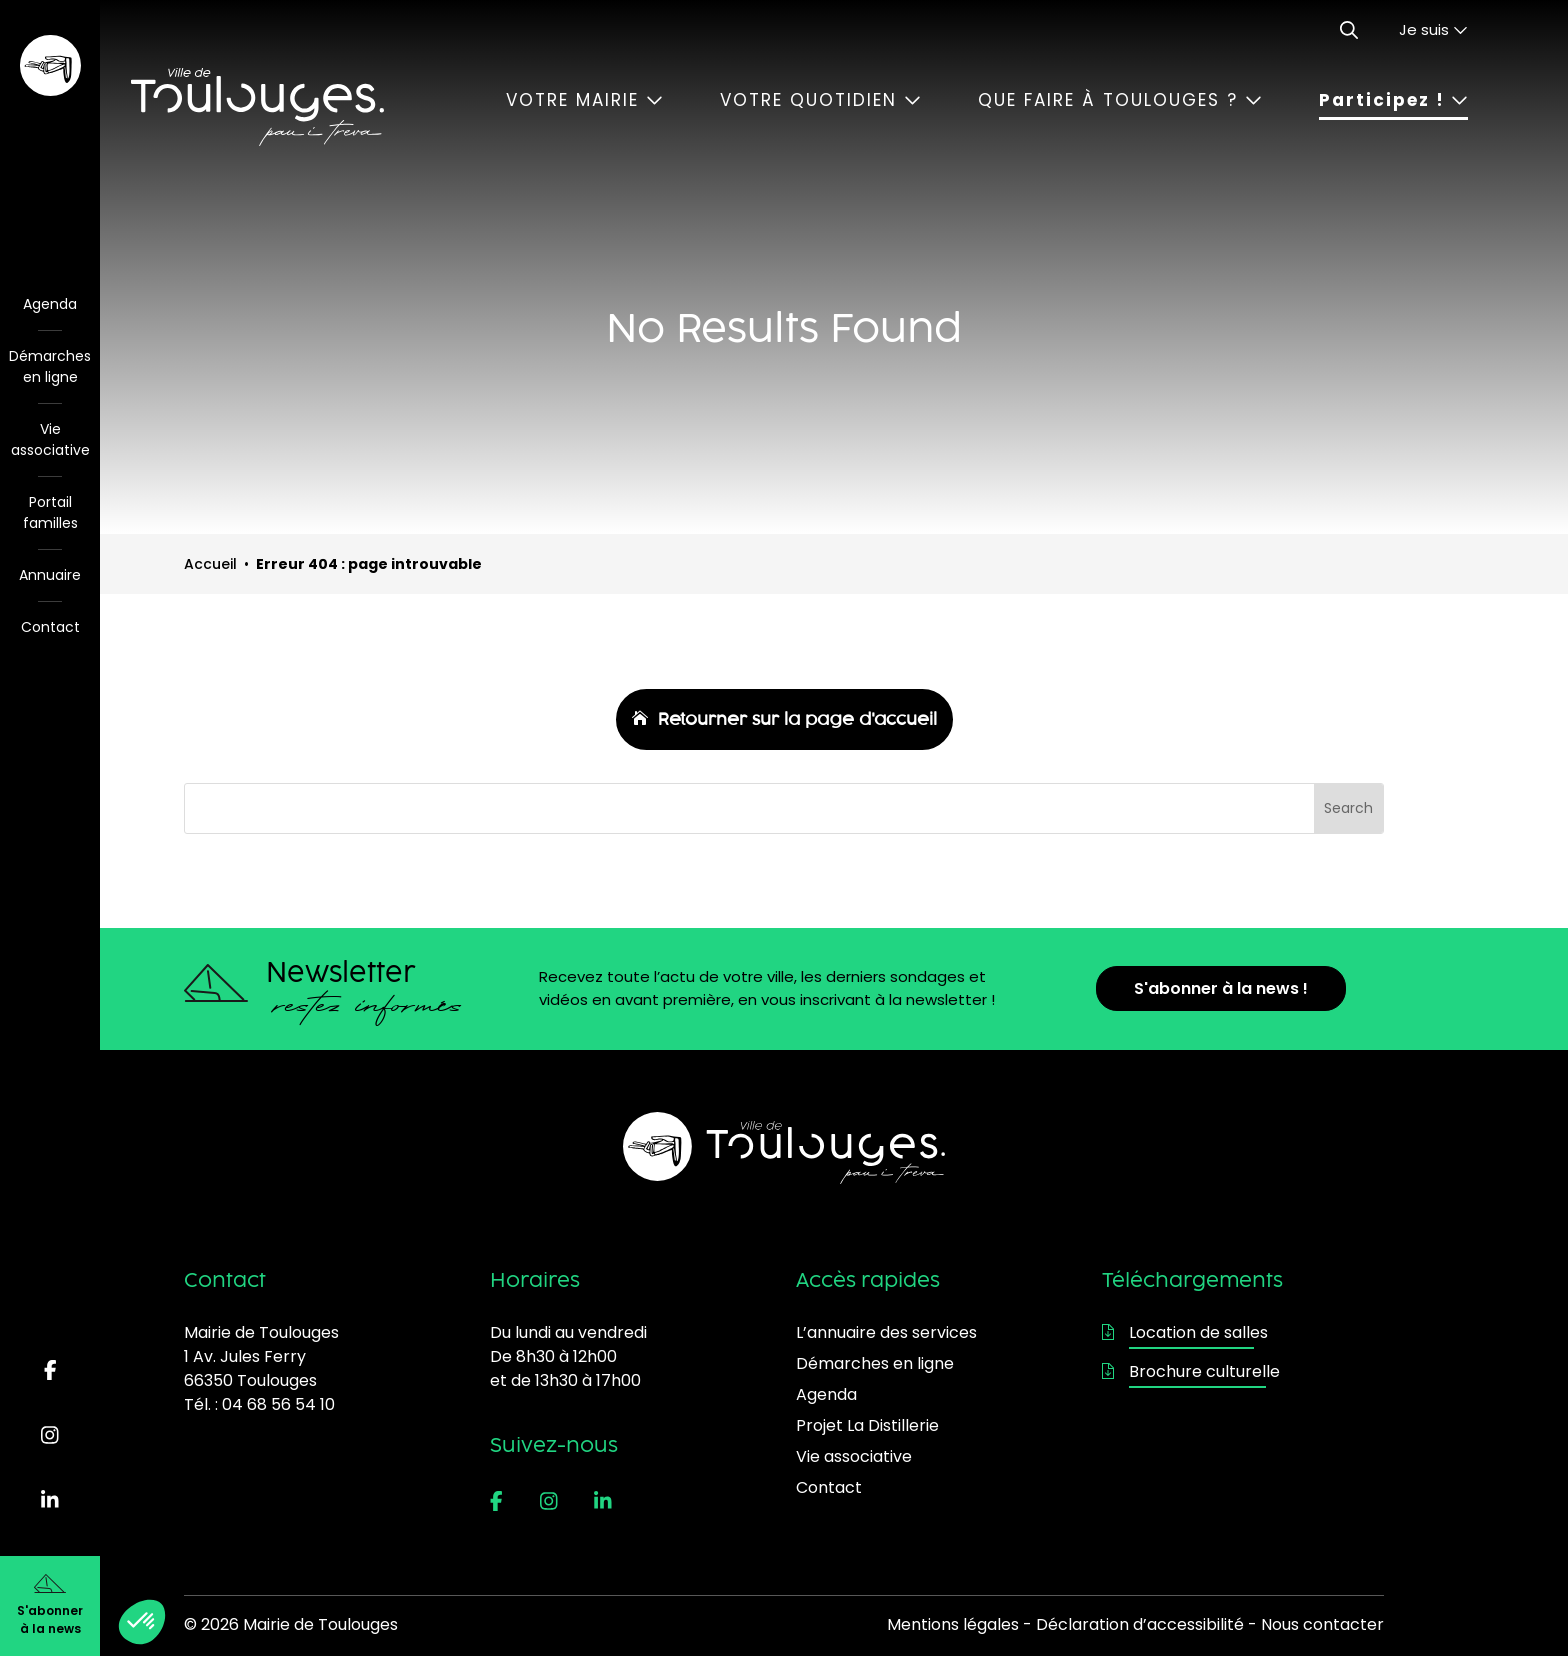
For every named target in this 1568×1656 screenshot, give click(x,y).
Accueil (210, 564)
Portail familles (50, 512)
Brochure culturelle (1191, 1371)
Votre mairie (584, 100)
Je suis (1433, 29)
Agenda (50, 304)
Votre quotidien (820, 100)
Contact (50, 627)
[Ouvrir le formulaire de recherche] (1349, 30)
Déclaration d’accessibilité (1140, 1624)
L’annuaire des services (886, 1332)
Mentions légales (953, 1624)
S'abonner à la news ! (1221, 988)
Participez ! (1393, 100)
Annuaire (50, 575)
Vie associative (50, 439)
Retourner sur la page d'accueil (797, 719)
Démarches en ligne (50, 366)
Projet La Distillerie (867, 1425)
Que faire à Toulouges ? (1120, 100)
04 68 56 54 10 (278, 1404)
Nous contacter (1322, 1624)
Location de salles (1185, 1332)
